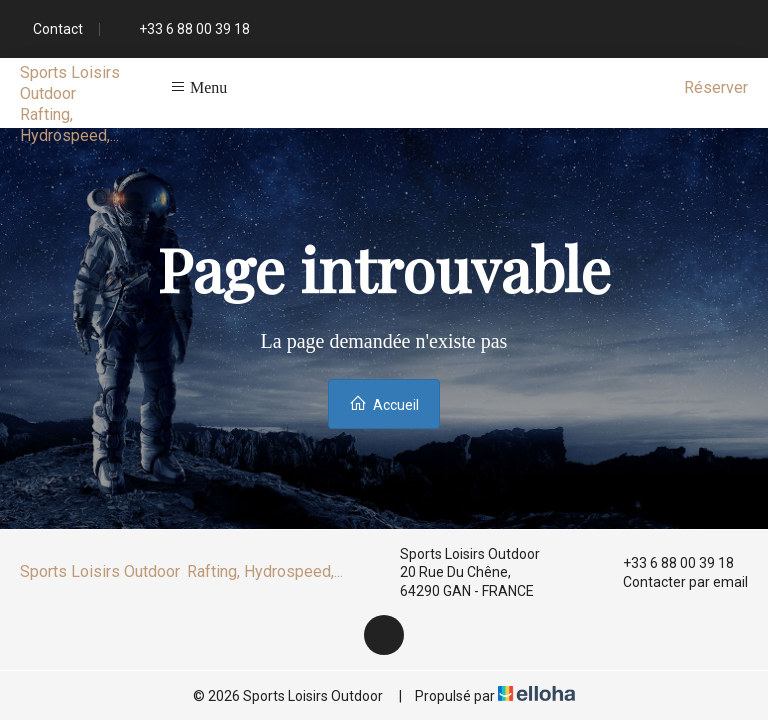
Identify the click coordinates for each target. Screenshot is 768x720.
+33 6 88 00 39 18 (667, 563)
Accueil (384, 403)
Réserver (716, 87)
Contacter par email (674, 582)
